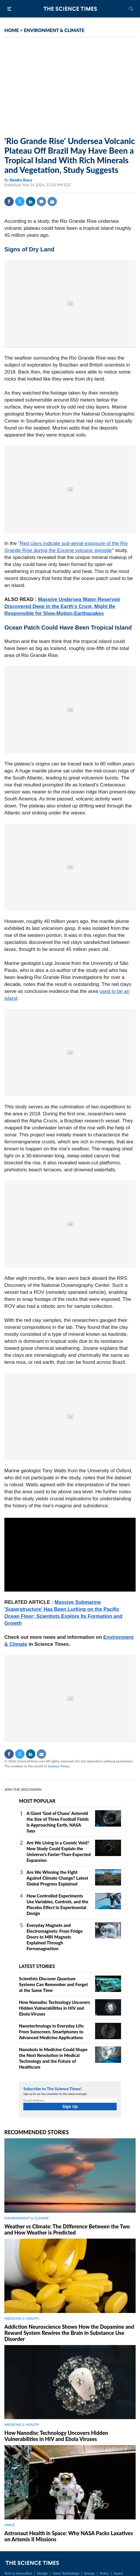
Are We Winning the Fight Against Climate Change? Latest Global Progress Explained (57, 1877)
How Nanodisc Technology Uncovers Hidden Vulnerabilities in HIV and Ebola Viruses (54, 2008)
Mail (52, 201)
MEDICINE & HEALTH (21, 2318)
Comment (41, 201)
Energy (89, 2573)
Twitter (19, 201)
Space (118, 2573)
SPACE (9, 2525)
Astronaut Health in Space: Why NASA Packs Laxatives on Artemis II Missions (68, 2536)
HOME (11, 30)
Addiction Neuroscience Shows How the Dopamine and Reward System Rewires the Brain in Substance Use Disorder (69, 2332)
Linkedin (30, 201)
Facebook (9, 201)
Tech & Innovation (18, 2573)
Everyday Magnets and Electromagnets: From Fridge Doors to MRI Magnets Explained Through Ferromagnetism (55, 1937)
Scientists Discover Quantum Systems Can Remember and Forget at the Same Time (53, 1984)
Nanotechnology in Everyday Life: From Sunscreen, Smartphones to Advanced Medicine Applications (51, 2031)
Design (42, 2573)
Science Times (58, 1766)
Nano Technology (66, 2573)
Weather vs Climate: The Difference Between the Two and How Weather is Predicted (67, 2229)
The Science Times (70, 9)
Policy (104, 2573)
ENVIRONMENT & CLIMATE (54, 30)
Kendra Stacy (21, 180)
